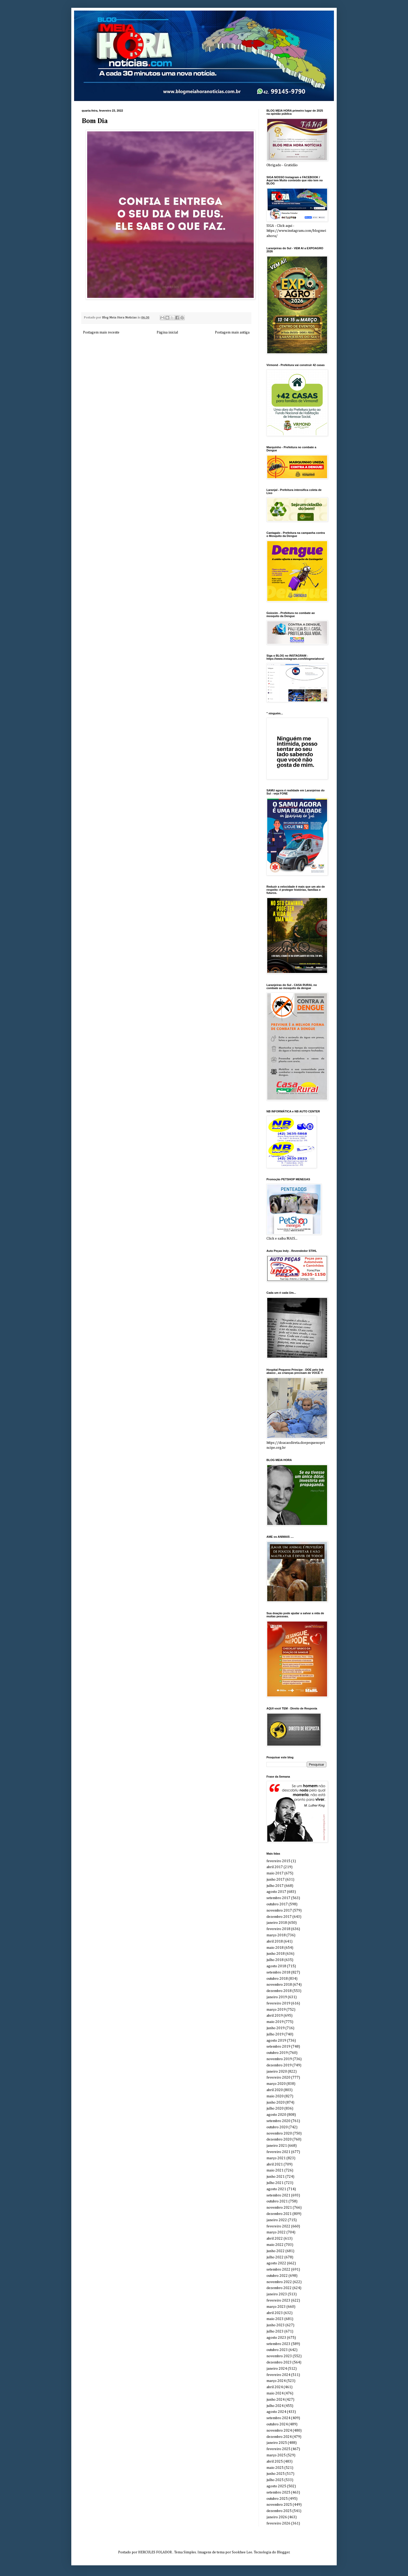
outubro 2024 (277, 2424)
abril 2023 (274, 2313)
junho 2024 (275, 2399)
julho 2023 (275, 2331)
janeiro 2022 (276, 2220)
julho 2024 (275, 2406)
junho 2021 (275, 2176)
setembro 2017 (278, 1898)
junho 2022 (275, 2251)
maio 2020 (275, 2096)
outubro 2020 (277, 2127)
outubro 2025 (277, 2499)
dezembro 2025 (279, 2511)
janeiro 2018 (276, 1923)
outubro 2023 (277, 2350)
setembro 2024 (278, 2418)
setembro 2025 (278, 2492)
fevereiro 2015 (278, 1861)
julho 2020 (275, 2108)
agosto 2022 (276, 2263)
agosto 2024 (276, 2412)
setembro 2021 (278, 2195)
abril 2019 (274, 2015)
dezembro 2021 (279, 2214)
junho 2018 (275, 1954)
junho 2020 (275, 2102)
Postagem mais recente (101, 332)
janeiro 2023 (276, 2294)
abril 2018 (274, 1941)
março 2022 (276, 2232)
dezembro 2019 (279, 2065)
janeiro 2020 (276, 2071)
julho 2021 (275, 2183)
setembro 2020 (278, 2121)
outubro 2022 (277, 2276)
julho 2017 (275, 1886)
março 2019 (276, 2009)
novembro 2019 (279, 2059)
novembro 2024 (279, 2430)
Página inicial (167, 332)
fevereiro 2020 (278, 2077)
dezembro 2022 (279, 2288)
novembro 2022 (279, 2282)
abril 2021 (274, 2164)
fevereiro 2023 (278, 2300)
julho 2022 (275, 2257)
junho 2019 (275, 2028)
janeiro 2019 (276, 1997)
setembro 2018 (278, 1972)
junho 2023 (275, 2325)
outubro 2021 (277, 2201)
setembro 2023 (278, 2344)
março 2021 (276, 2158)
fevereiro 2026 (278, 2523)
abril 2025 (274, 2461)
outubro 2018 (277, 1979)
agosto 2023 (276, 2338)
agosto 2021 (276, 2189)
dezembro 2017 (279, 1917)
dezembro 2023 (279, 2362)
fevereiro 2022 (278, 2226)
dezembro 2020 (279, 2139)
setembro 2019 (278, 2046)
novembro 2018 (279, 1985)
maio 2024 (275, 2393)
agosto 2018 (276, 1966)
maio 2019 (275, 2022)
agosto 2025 (276, 2486)
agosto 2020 (276, 2115)
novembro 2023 (279, 2356)
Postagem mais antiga (232, 332)
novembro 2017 (279, 1910)
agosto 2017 (276, 1892)
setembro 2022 (278, 2269)
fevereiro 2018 (278, 1929)
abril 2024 (274, 2387)
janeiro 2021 (276, 2146)
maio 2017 (275, 1873)
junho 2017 (275, 1879)
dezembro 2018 (279, 1991)
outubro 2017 (277, 1904)
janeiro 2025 (276, 2443)
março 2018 (276, 1935)
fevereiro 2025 (278, 2449)
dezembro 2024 (279, 2437)
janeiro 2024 (276, 2368)
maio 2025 (275, 2468)
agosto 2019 (276, 2040)
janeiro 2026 (276, 2517)
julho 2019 (275, 2034)
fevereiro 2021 (278, 2152)
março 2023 (276, 2307)
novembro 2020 (279, 2133)
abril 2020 (274, 2090)
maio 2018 (275, 1948)
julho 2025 (275, 2480)
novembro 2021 (279, 2207)
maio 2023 (275, 2319)
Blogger (283, 2552)
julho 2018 (275, 1960)
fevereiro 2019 (278, 2003)
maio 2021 (275, 2170)
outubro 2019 (277, 2053)
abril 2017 (274, 1867)
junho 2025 (275, 2474)
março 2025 (276, 2455)
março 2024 (276, 2381)
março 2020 (276, 2084)
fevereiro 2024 (278, 2375)
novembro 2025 (279, 2505)
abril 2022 (274, 2238)
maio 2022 (275, 2245)
